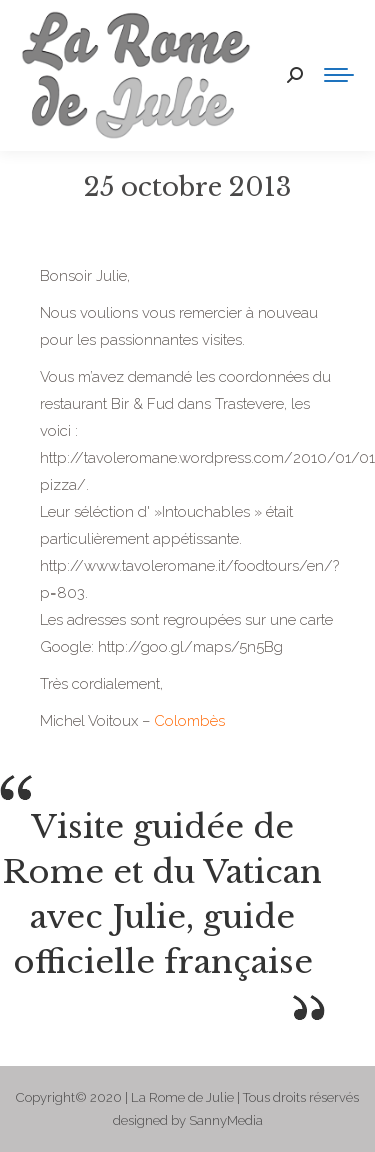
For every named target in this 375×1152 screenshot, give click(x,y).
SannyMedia (226, 1120)
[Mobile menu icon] (339, 75)
